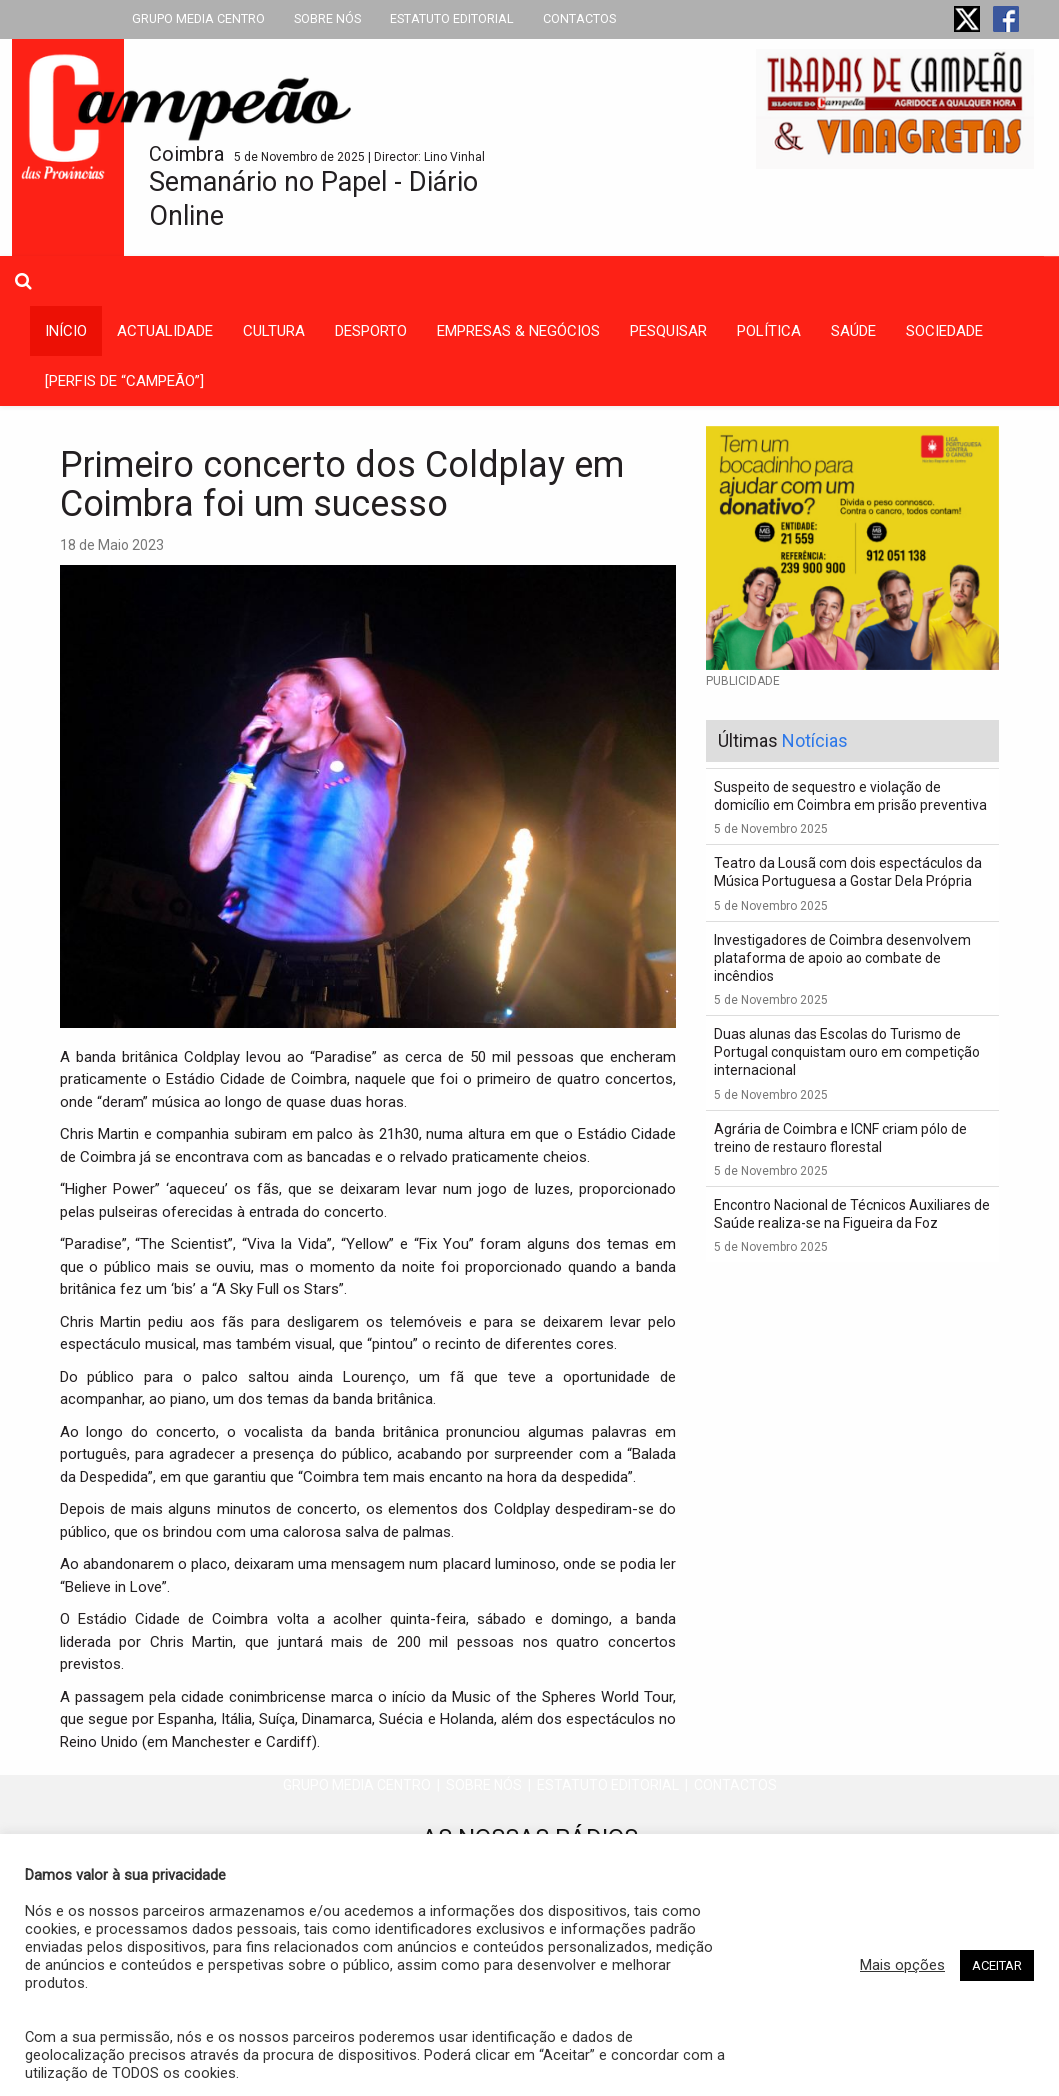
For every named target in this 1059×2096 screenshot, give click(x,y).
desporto (371, 331)
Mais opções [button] (902, 1965)
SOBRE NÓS (327, 18)
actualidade (165, 331)
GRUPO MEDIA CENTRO (198, 18)
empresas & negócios (518, 331)
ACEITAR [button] (997, 1965)
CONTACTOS (579, 18)
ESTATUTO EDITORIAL (452, 18)
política (769, 331)
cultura (274, 331)
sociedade (944, 331)
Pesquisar (668, 331)
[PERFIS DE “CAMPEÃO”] (124, 381)
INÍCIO (66, 331)
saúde (853, 331)
